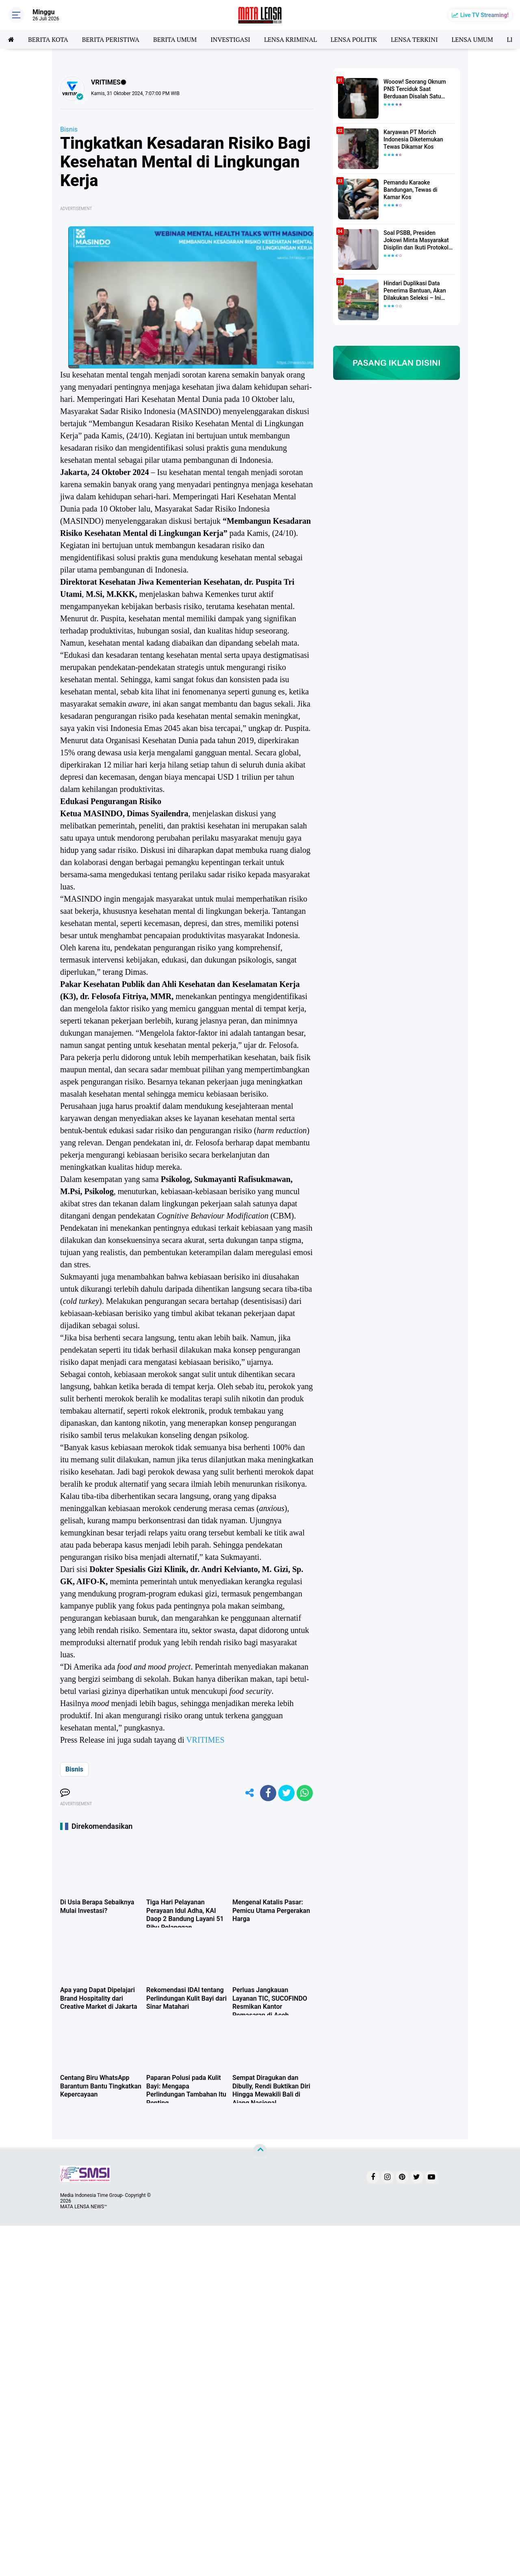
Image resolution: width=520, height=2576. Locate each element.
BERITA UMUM (175, 39)
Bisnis (69, 129)
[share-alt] (250, 1793)
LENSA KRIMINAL (290, 39)
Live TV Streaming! (484, 15)
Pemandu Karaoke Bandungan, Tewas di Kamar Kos (411, 189)
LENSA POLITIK (354, 39)
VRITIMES (205, 1739)
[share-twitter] (286, 1793)
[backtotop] (260, 2151)
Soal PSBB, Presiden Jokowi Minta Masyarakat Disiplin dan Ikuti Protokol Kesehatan (416, 241)
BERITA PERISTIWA (110, 39)
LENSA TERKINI (414, 39)
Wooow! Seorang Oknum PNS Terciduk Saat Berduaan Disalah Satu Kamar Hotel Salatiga (415, 89)
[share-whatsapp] (305, 1793)
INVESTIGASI (230, 39)
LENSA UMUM (472, 39)
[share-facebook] (268, 1793)
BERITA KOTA (48, 39)
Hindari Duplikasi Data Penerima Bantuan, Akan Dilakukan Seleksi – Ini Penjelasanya (415, 291)
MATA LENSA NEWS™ (83, 2207)
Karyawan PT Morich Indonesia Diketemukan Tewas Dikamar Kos (413, 139)
